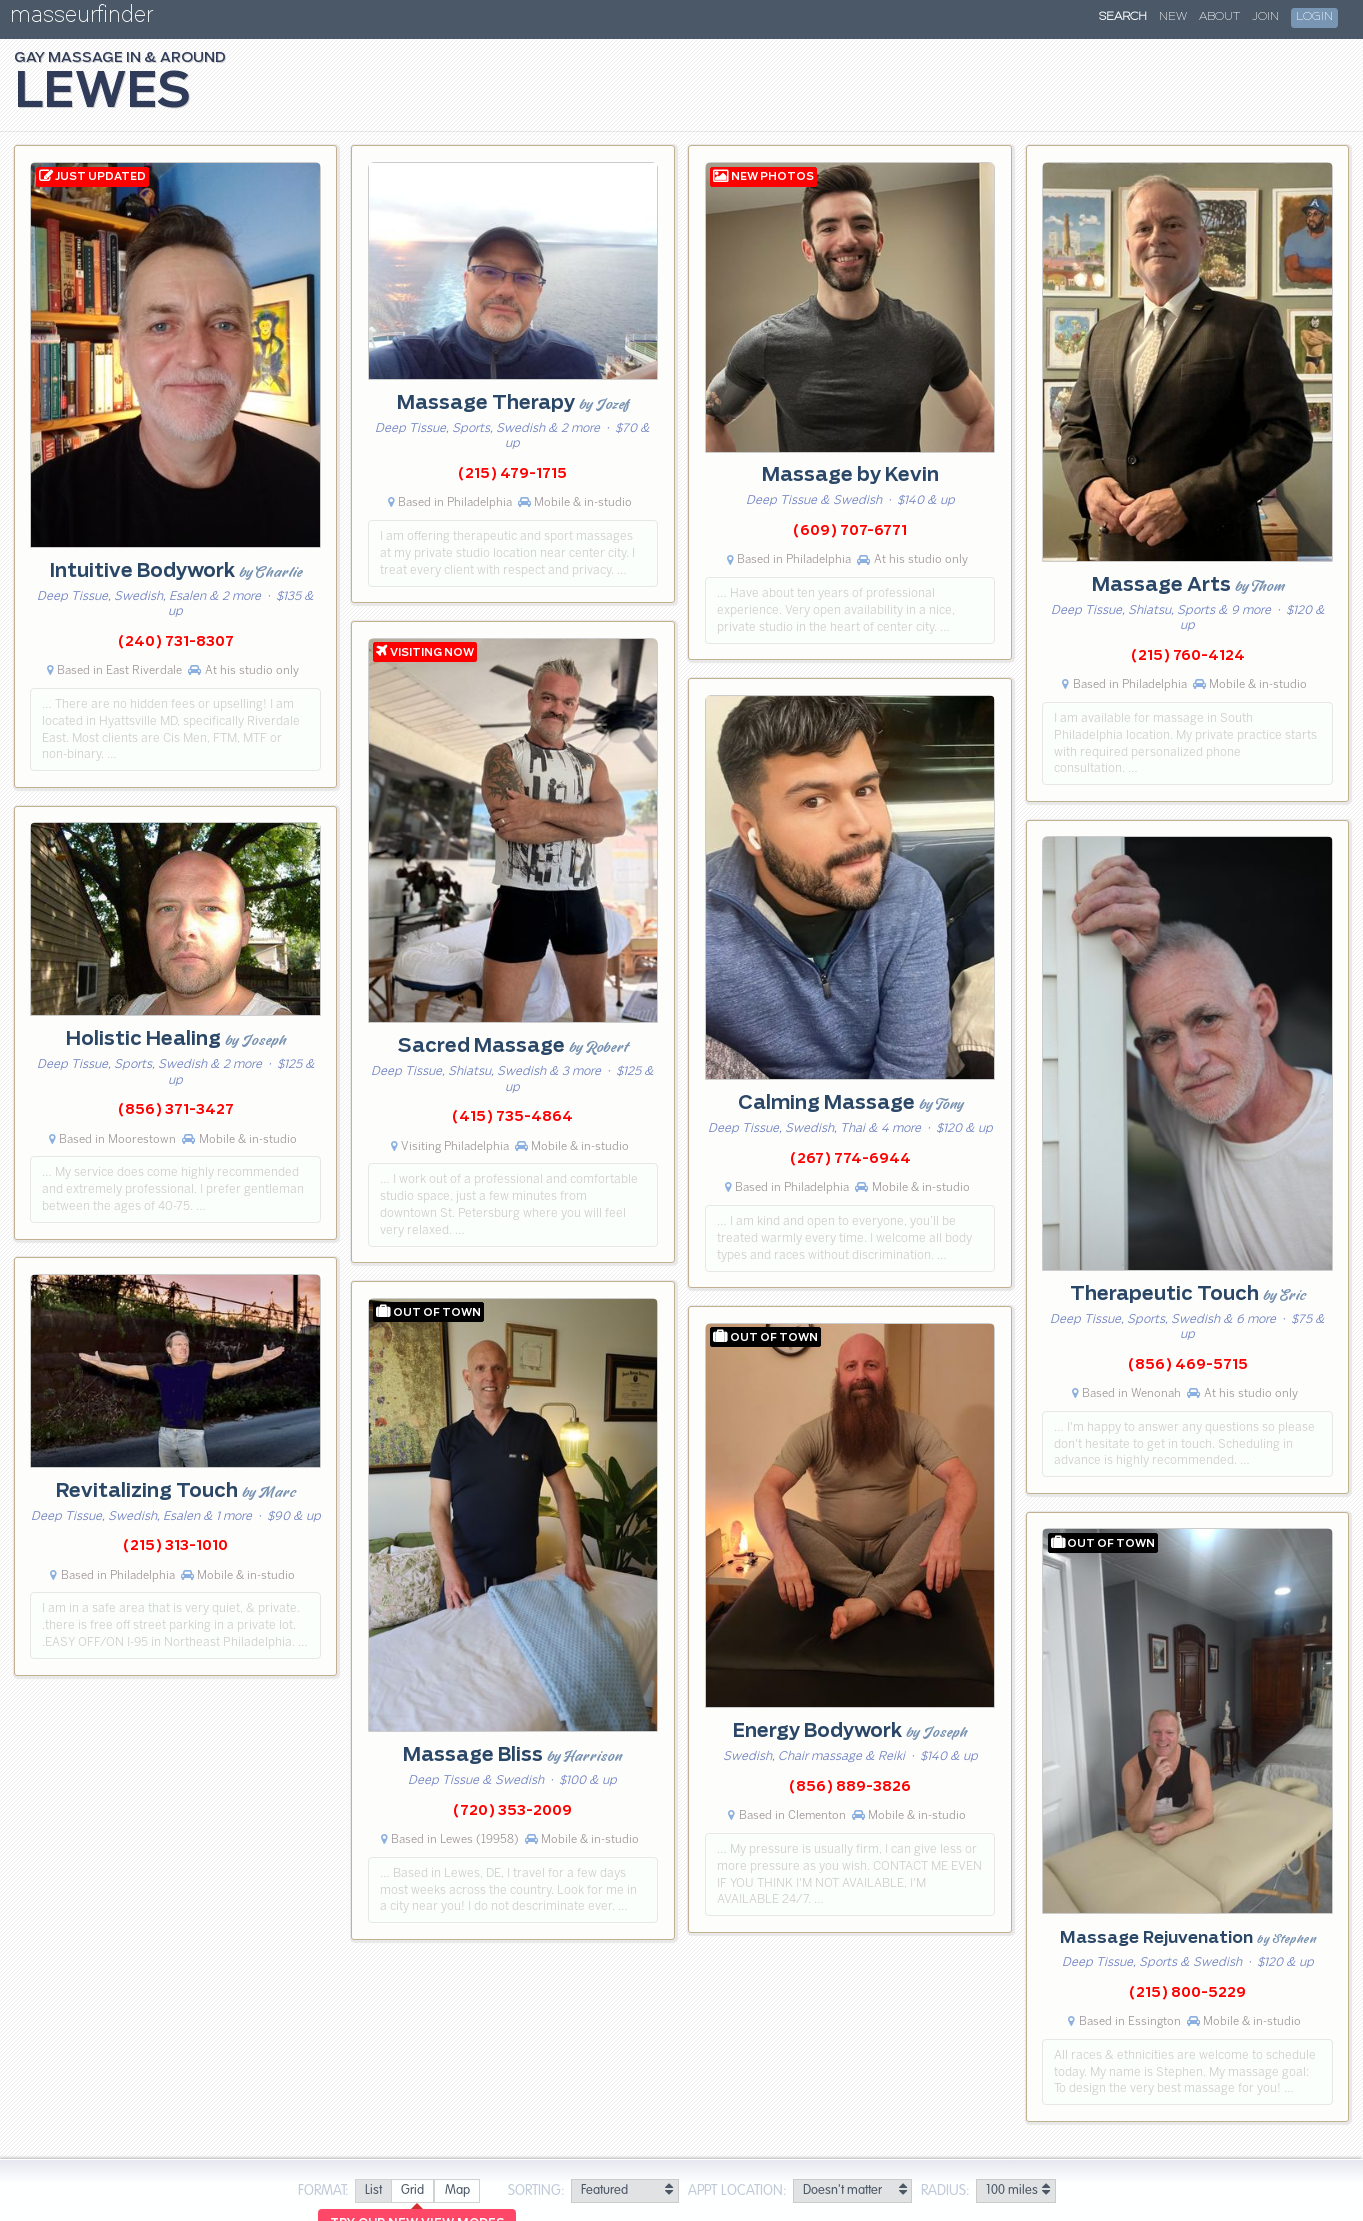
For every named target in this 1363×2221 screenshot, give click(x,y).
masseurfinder (81, 18)
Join (1265, 17)
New (1173, 17)
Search (1123, 17)
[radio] (373, 2191)
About (1219, 17)
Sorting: (536, 2191)
